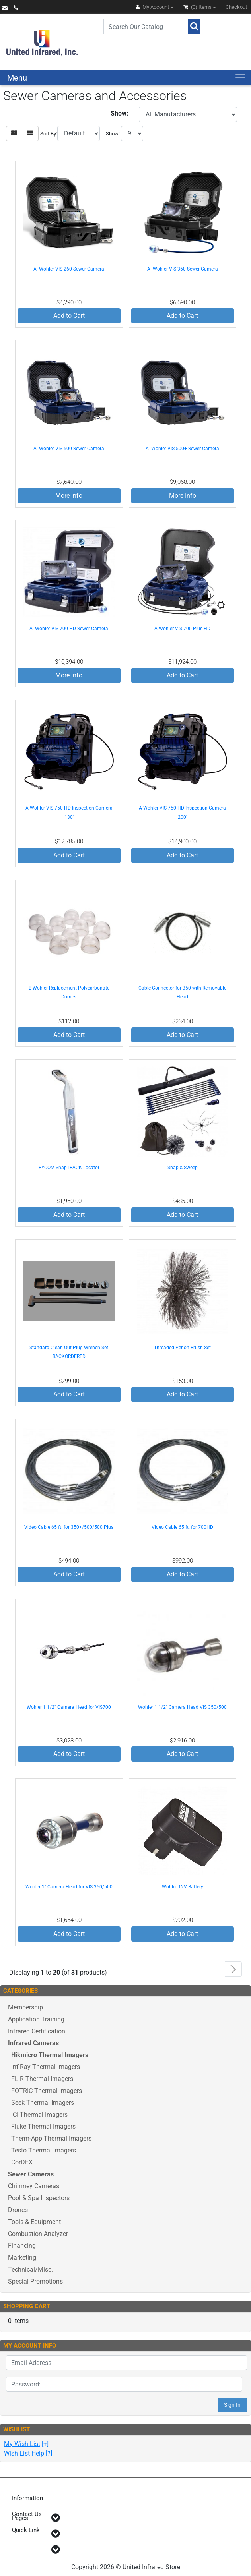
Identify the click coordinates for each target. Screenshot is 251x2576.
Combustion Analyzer (38, 2234)
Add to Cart (69, 315)
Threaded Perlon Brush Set (182, 1347)
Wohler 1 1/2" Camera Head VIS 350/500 (182, 1707)
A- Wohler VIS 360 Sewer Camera (182, 269)
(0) (198, 7)
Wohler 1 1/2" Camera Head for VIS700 (69, 1707)
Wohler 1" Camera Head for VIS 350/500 (69, 1886)
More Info (68, 495)
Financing (22, 2245)
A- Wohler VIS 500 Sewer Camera (68, 448)
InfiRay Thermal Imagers (45, 2067)
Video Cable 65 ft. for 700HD (182, 1527)
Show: (113, 134)
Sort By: (48, 134)
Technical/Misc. (30, 2269)
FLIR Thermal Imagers (42, 2079)
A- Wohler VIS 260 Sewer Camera (68, 269)
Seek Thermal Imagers (42, 2102)
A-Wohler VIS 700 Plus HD (182, 628)
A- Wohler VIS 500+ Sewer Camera (182, 448)
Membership (25, 2007)
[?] (28, 2453)
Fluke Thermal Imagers (43, 2126)
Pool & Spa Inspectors (39, 2198)
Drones (18, 2210)
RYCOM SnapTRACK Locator (69, 1167)
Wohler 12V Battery (182, 1886)
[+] (26, 2444)
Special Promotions (35, 2281)
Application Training (36, 2019)
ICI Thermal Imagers (39, 2114)
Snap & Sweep (182, 1167)
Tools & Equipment (34, 2222)
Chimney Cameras (33, 2186)
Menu (17, 78)
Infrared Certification (36, 2031)
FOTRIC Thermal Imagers (46, 2090)
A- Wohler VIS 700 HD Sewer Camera (68, 628)
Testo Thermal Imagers (43, 2150)
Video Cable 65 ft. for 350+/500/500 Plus (68, 1527)
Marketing (22, 2257)
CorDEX (22, 2162)
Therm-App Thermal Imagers (51, 2138)
